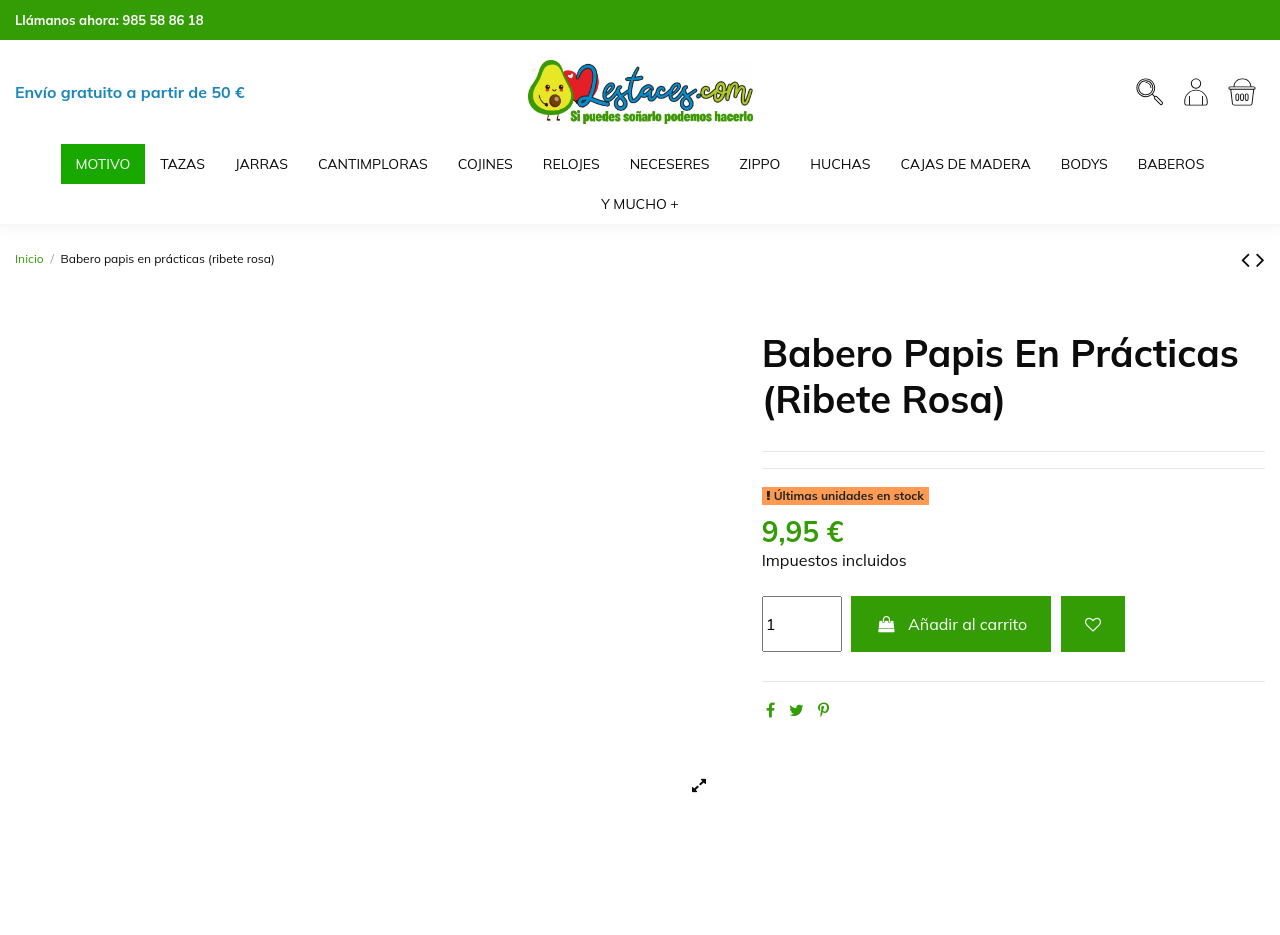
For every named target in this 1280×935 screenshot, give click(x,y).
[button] (640, 204)
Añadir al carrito (951, 624)
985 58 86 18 (163, 20)
